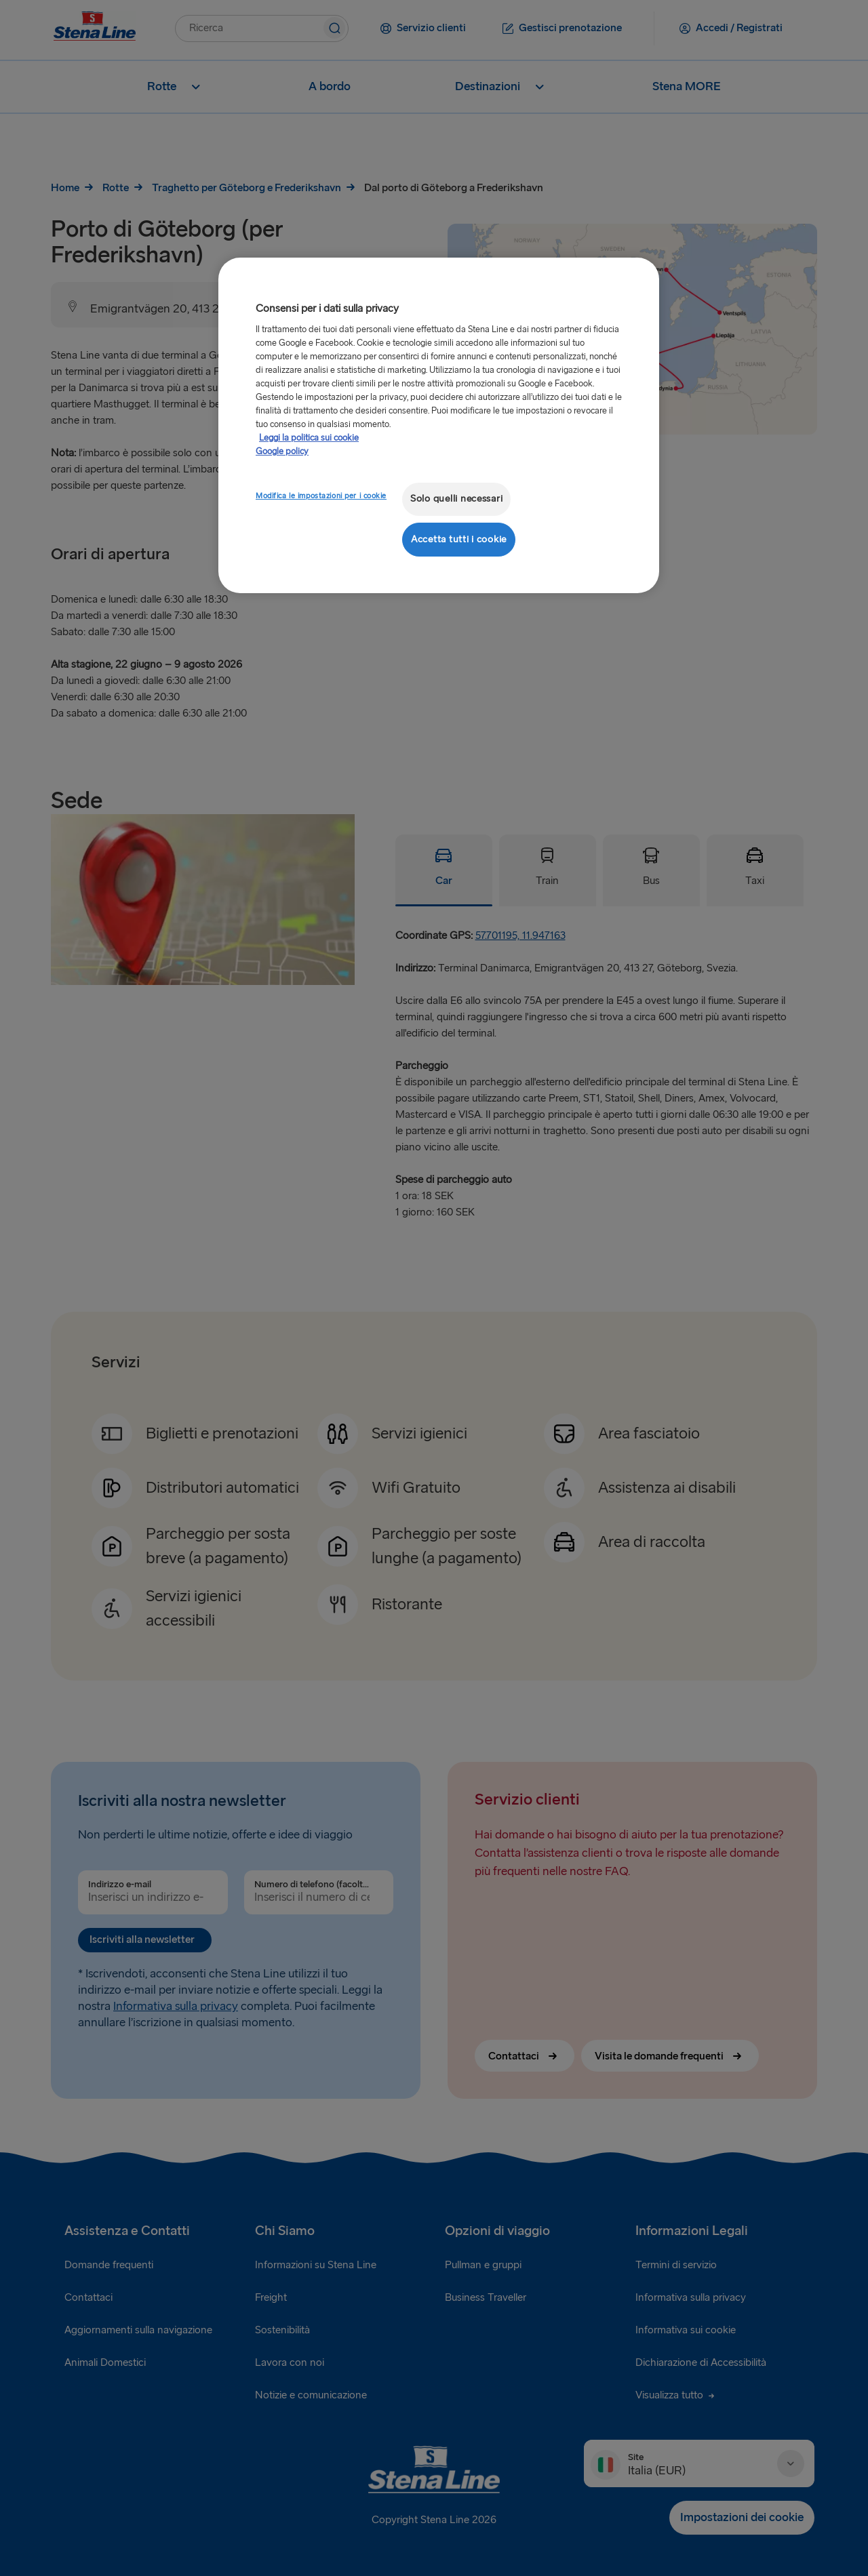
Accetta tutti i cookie (459, 539)
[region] (438, 425)
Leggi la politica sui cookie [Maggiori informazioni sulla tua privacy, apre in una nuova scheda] (309, 437)
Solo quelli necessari (456, 498)
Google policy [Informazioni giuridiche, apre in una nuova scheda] (282, 451)
